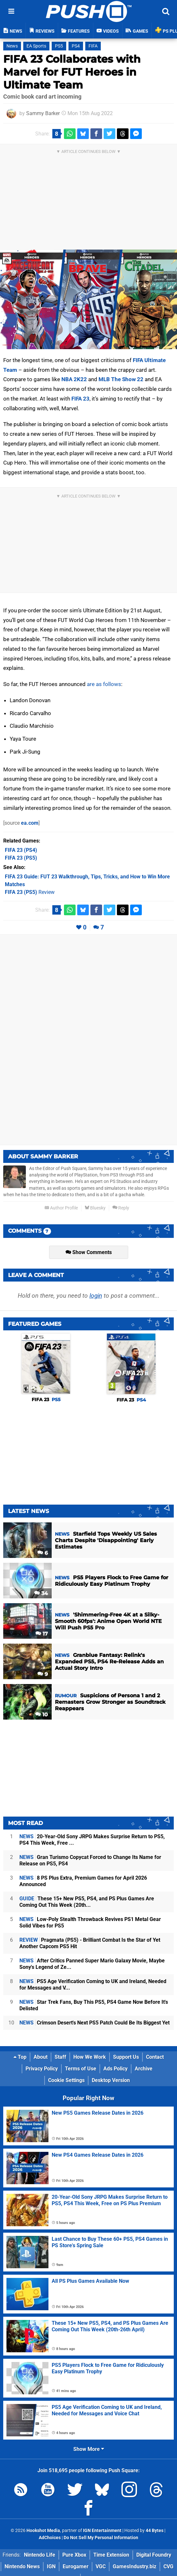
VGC (101, 2566)
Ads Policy (115, 2069)
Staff (60, 2057)
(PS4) (21, 850)
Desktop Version (111, 2080)
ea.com (29, 823)
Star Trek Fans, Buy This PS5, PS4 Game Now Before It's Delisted (93, 2005)
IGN (51, 2566)
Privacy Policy (42, 2069)
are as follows (104, 684)
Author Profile (61, 1208)
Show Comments (89, 1252)
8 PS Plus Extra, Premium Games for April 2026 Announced (83, 1881)
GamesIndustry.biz (134, 2566)
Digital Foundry (153, 2555)
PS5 (59, 46)
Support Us (126, 2057)
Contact (155, 2057)
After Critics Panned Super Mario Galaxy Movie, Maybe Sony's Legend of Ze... (92, 1964)
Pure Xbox (74, 2555)
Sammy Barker (43, 113)
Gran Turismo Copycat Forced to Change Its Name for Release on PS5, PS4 (90, 1860)
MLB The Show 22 (121, 379)
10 (41, 1715)
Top (20, 2057)
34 (41, 1593)
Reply (120, 1208)
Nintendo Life (39, 2555)
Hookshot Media (43, 2530)
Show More (88, 2449)
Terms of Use (80, 2069)
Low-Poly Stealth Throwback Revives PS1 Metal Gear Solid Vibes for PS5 (90, 1922)
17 (42, 1634)
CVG (168, 2566)
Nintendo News (22, 2566)
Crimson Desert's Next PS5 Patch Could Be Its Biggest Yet (94, 2023)
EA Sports (36, 46)
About (40, 2057)
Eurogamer (75, 2566)
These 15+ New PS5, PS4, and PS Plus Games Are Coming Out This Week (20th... (86, 1901)
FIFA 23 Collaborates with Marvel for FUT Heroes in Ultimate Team (72, 72)
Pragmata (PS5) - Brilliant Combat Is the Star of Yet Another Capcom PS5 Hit (89, 1943)
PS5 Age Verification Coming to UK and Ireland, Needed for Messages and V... (92, 1984)
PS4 (76, 46)
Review (30, 892)
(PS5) (21, 858)
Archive (143, 2069)
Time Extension (111, 2555)
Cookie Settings (66, 2080)
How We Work (89, 2057)
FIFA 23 (80, 398)
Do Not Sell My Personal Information (101, 2537)
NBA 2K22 (74, 379)
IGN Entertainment (102, 2530)
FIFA (93, 46)
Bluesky (95, 1208)
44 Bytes (154, 2530)
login (95, 1295)
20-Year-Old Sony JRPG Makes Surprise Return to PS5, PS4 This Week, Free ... (92, 1839)
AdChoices (50, 2537)
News (12, 46)
